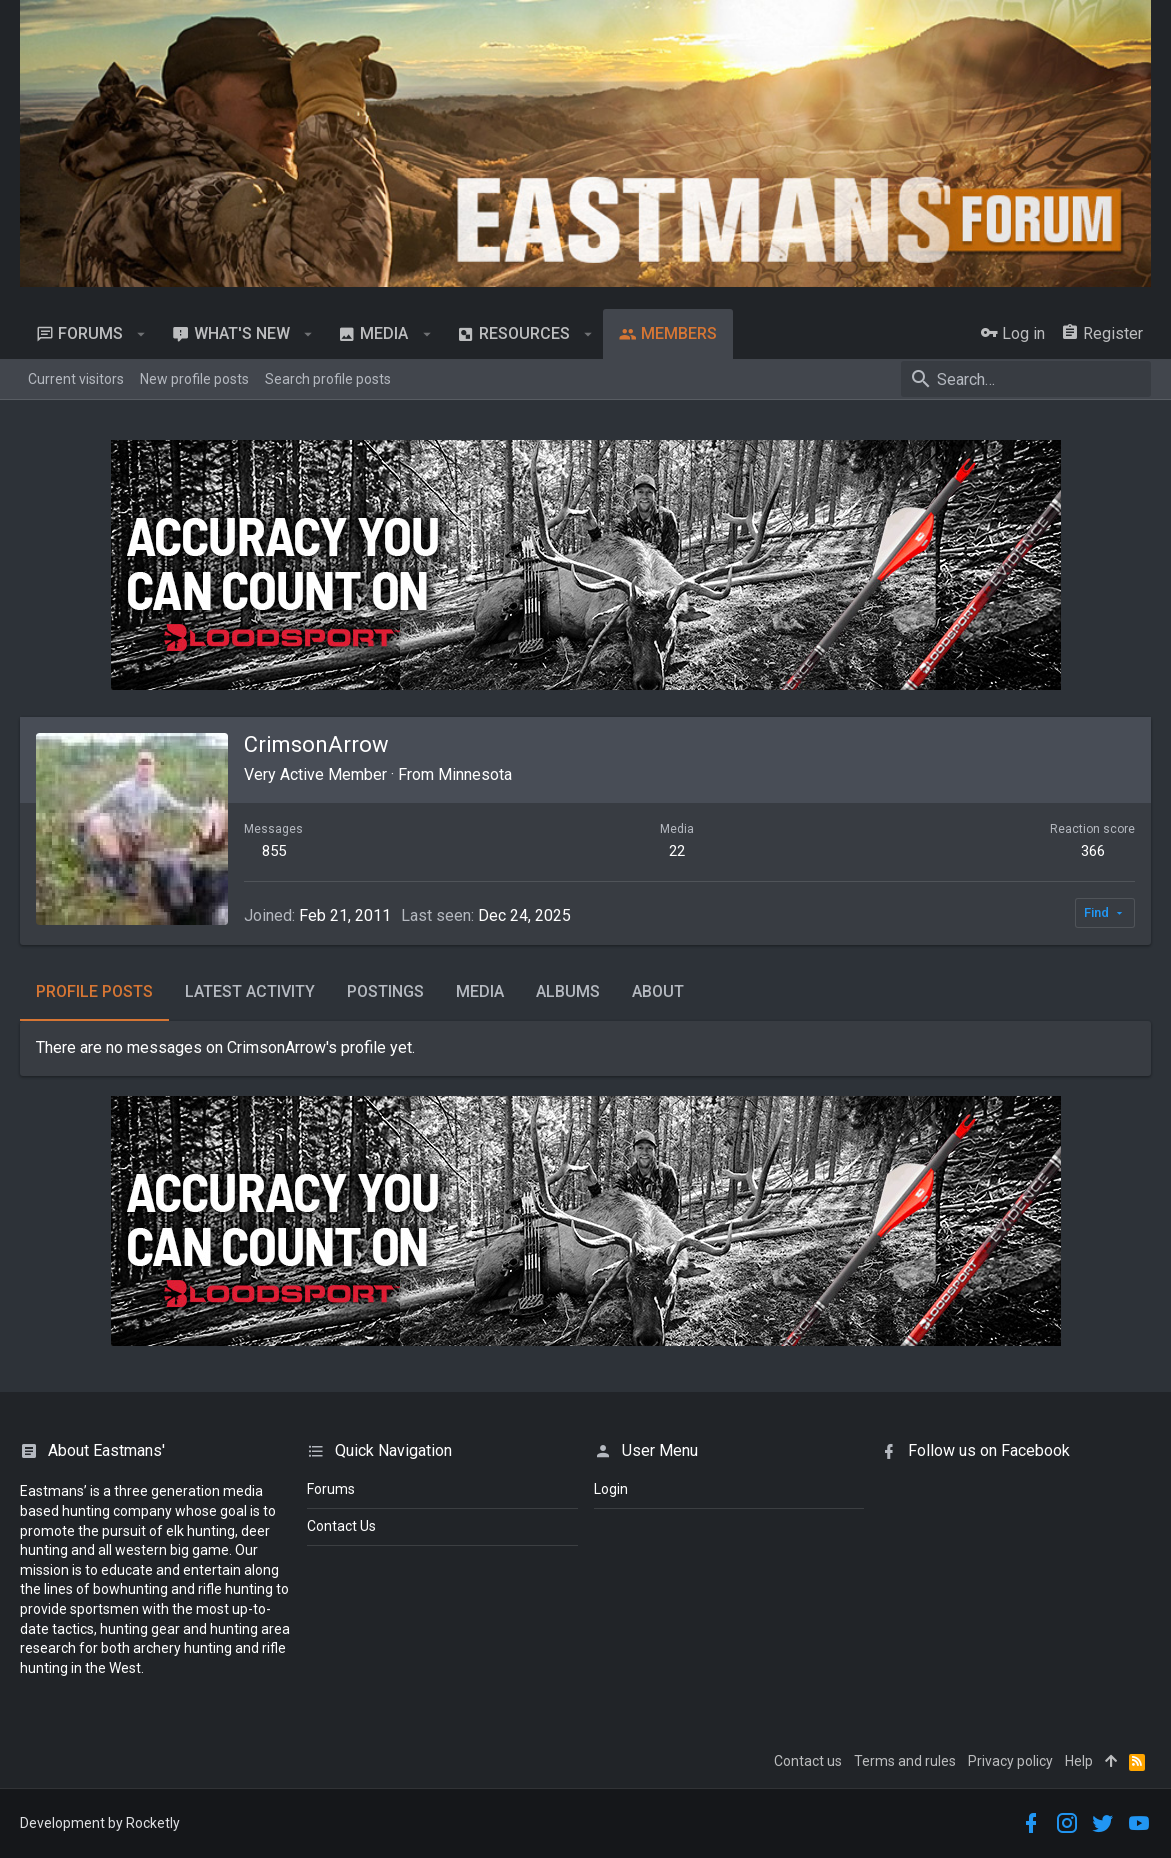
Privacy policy (1010, 1761)
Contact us (808, 1761)
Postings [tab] (385, 991)
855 (274, 851)
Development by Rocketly (100, 1823)
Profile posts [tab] (94, 991)
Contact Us (341, 1526)
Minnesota (475, 774)
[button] (141, 334)
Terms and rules (905, 1761)
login (611, 1489)
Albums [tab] (568, 991)
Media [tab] (480, 991)
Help (1079, 1761)
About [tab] (658, 991)
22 (677, 851)
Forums (331, 1489)
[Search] (1026, 379)
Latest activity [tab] (250, 991)
